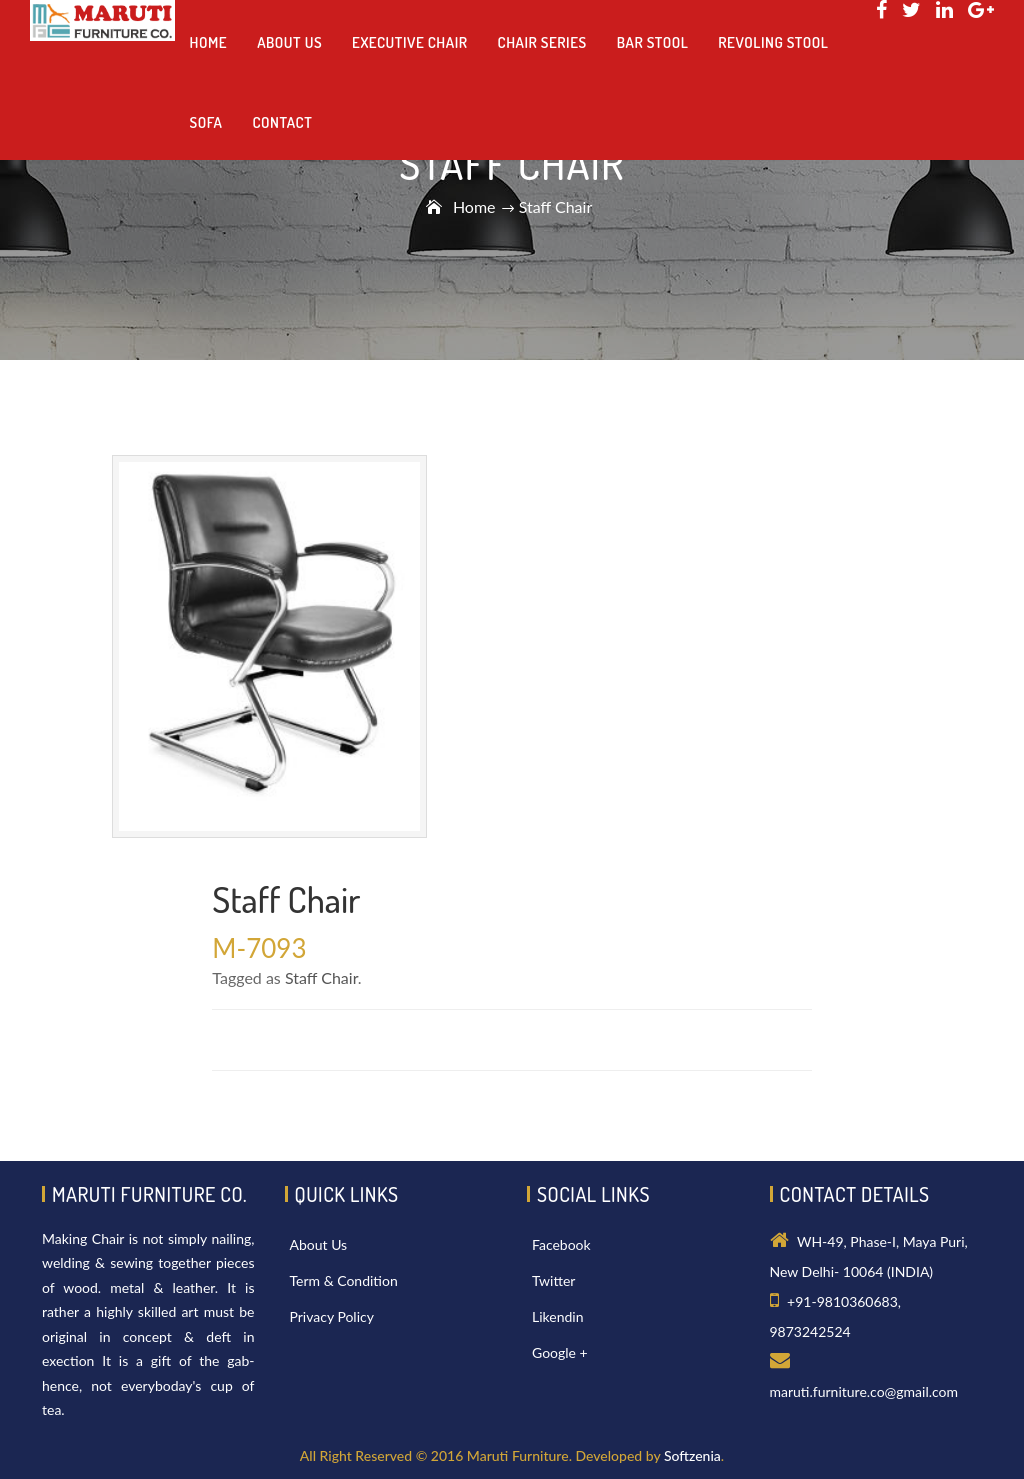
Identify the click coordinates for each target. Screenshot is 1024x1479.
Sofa (206, 122)
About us (289, 42)
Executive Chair (409, 42)
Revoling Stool (773, 42)
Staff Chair (321, 977)
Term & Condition (344, 1280)
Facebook (561, 1244)
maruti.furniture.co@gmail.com (864, 1391)
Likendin (557, 1316)
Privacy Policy (332, 1316)
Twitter (553, 1280)
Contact (282, 122)
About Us (319, 1244)
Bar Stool (653, 42)
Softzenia (692, 1455)
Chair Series (542, 42)
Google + (560, 1352)
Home (474, 206)
